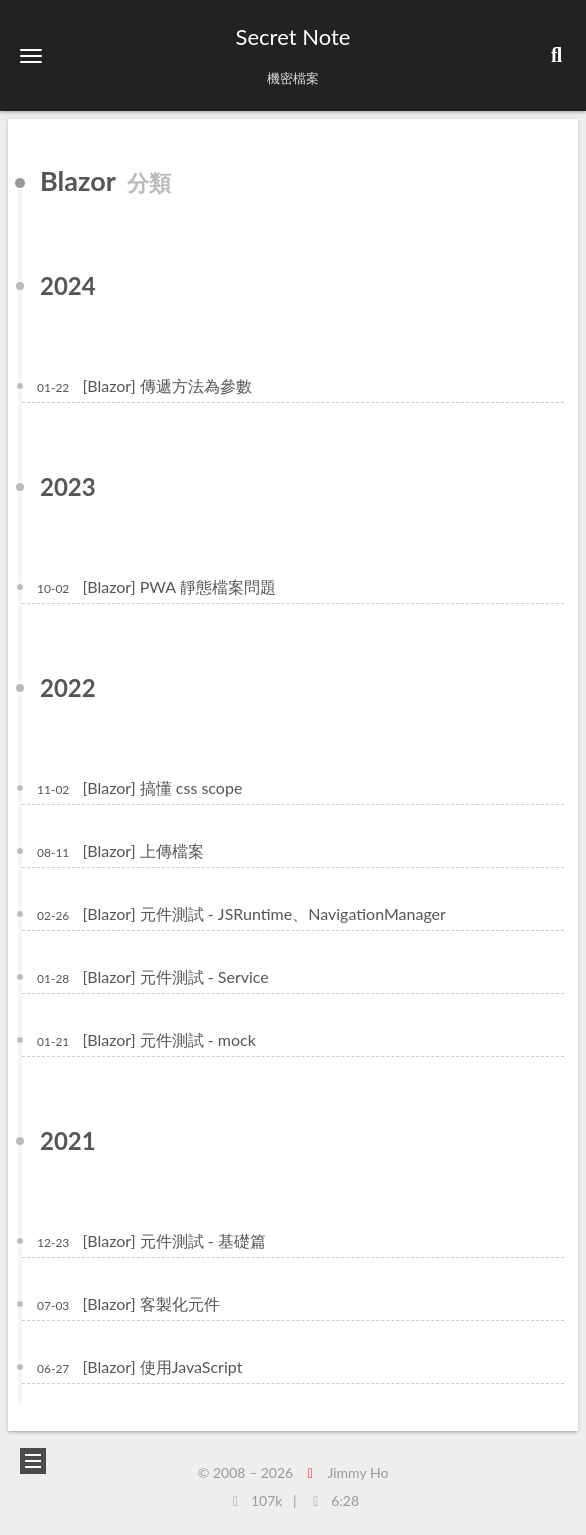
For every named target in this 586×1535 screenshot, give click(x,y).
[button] (31, 55)
